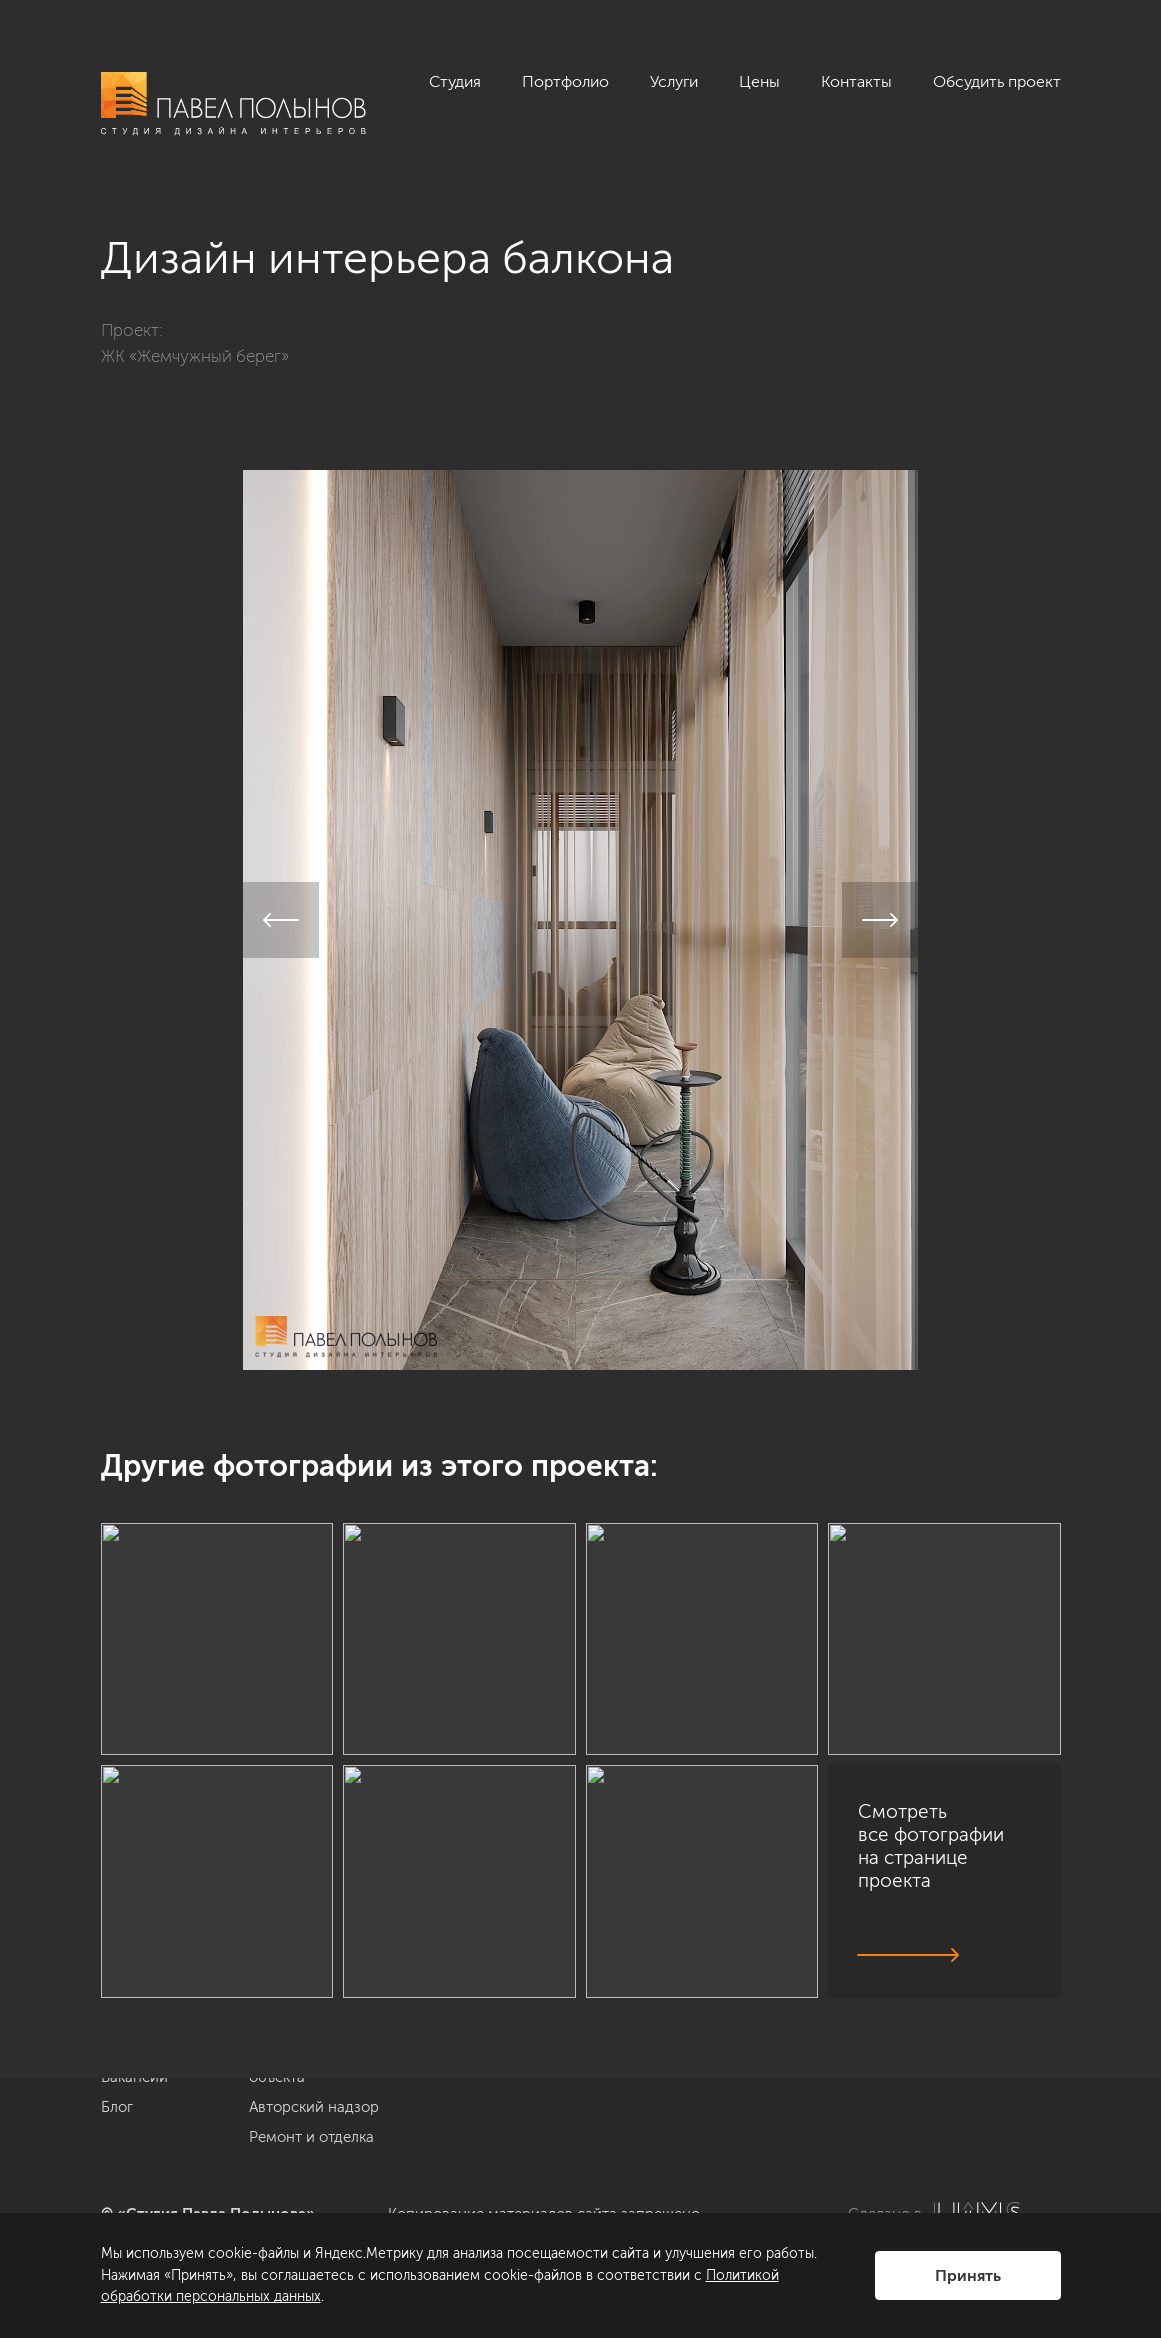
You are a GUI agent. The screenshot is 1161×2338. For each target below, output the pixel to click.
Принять (968, 2275)
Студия (455, 81)
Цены (759, 81)
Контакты (856, 81)
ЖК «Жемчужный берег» (195, 356)
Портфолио (565, 81)
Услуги (674, 81)
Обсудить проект (997, 81)
